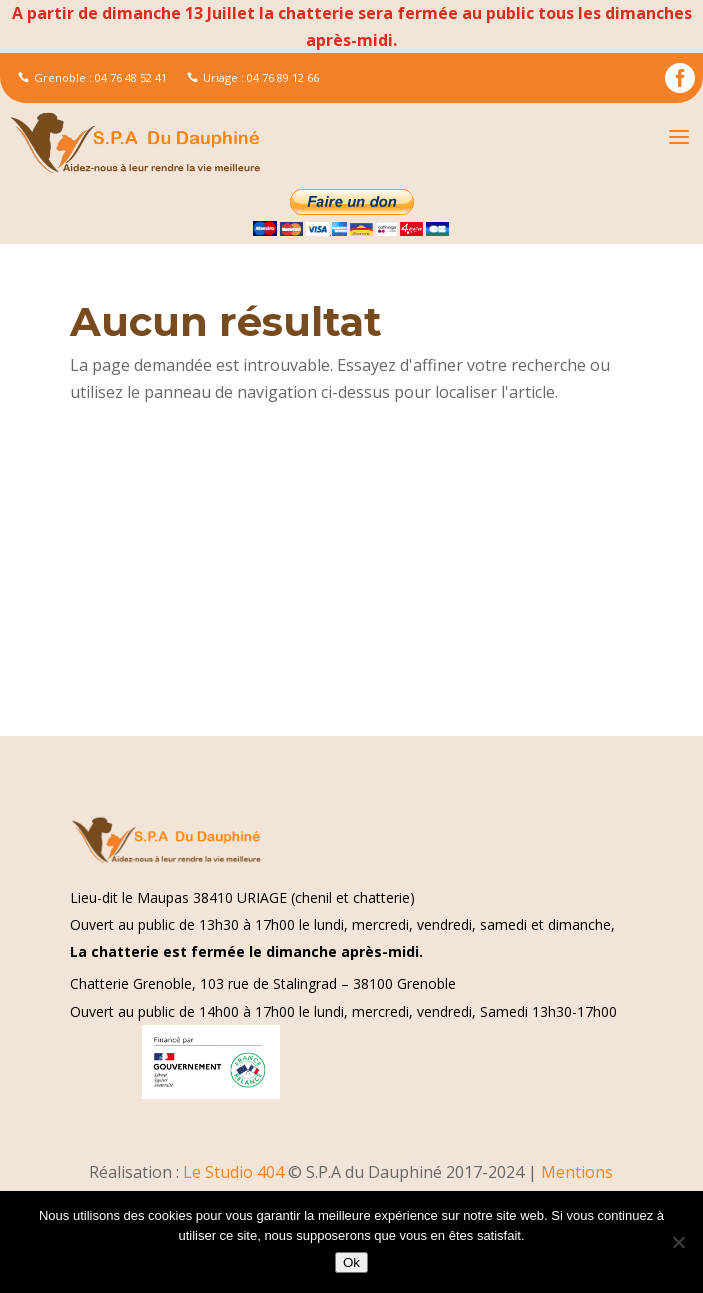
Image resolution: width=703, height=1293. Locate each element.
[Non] (678, 1242)
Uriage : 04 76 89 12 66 (253, 77)
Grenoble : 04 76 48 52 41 (92, 77)
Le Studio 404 (235, 1172)
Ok (351, 1262)
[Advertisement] (351, 588)
